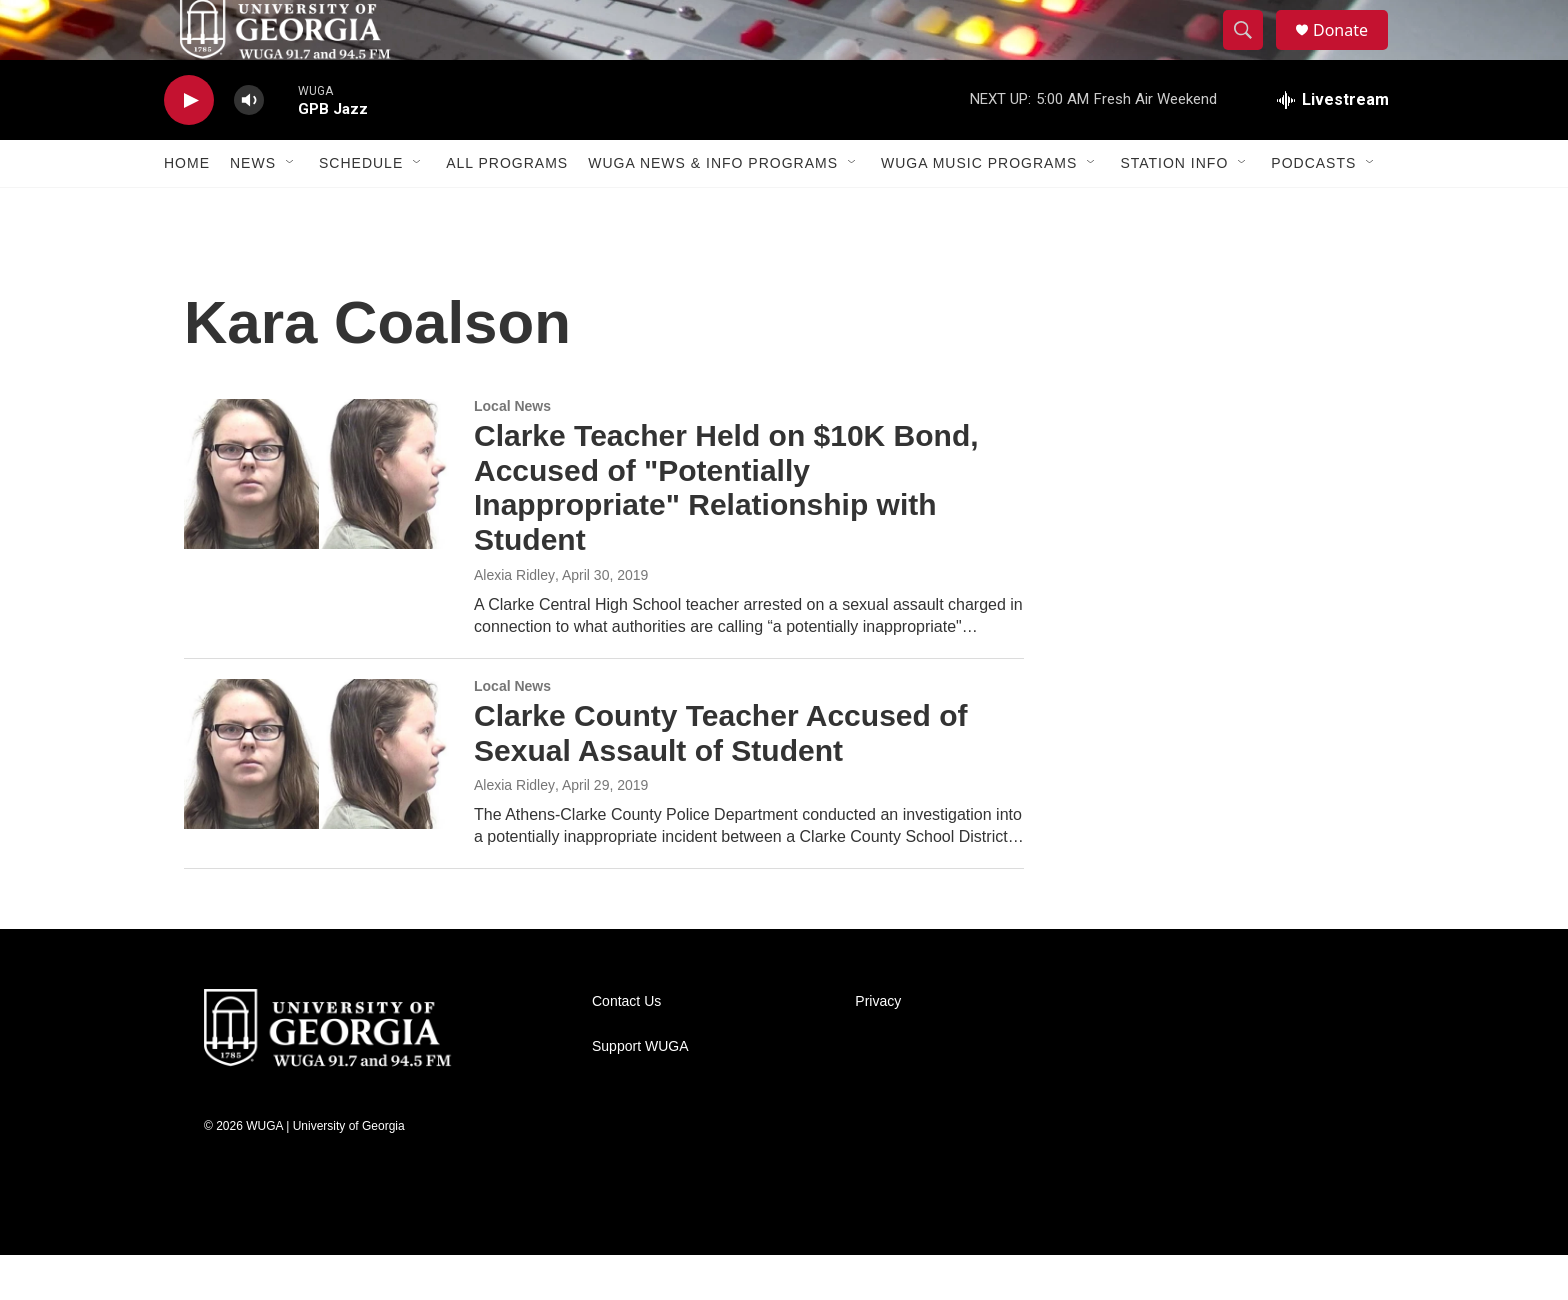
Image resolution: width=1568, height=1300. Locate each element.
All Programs (507, 208)
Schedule (361, 208)
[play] (189, 145)
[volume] (249, 145)
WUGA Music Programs (979, 208)
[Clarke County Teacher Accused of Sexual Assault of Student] (319, 799)
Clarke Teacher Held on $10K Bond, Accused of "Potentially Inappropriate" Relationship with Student (726, 532)
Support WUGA (640, 1091)
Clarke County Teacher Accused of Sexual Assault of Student (720, 778)
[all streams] (1333, 145)
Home (187, 208)
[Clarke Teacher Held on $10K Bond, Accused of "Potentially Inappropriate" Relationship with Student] (319, 519)
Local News (512, 451)
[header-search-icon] (1252, 53)
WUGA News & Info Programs (713, 208)
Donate (1353, 52)
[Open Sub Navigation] (291, 208)
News (253, 208)
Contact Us (626, 1046)
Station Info (1174, 208)
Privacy (878, 1046)
